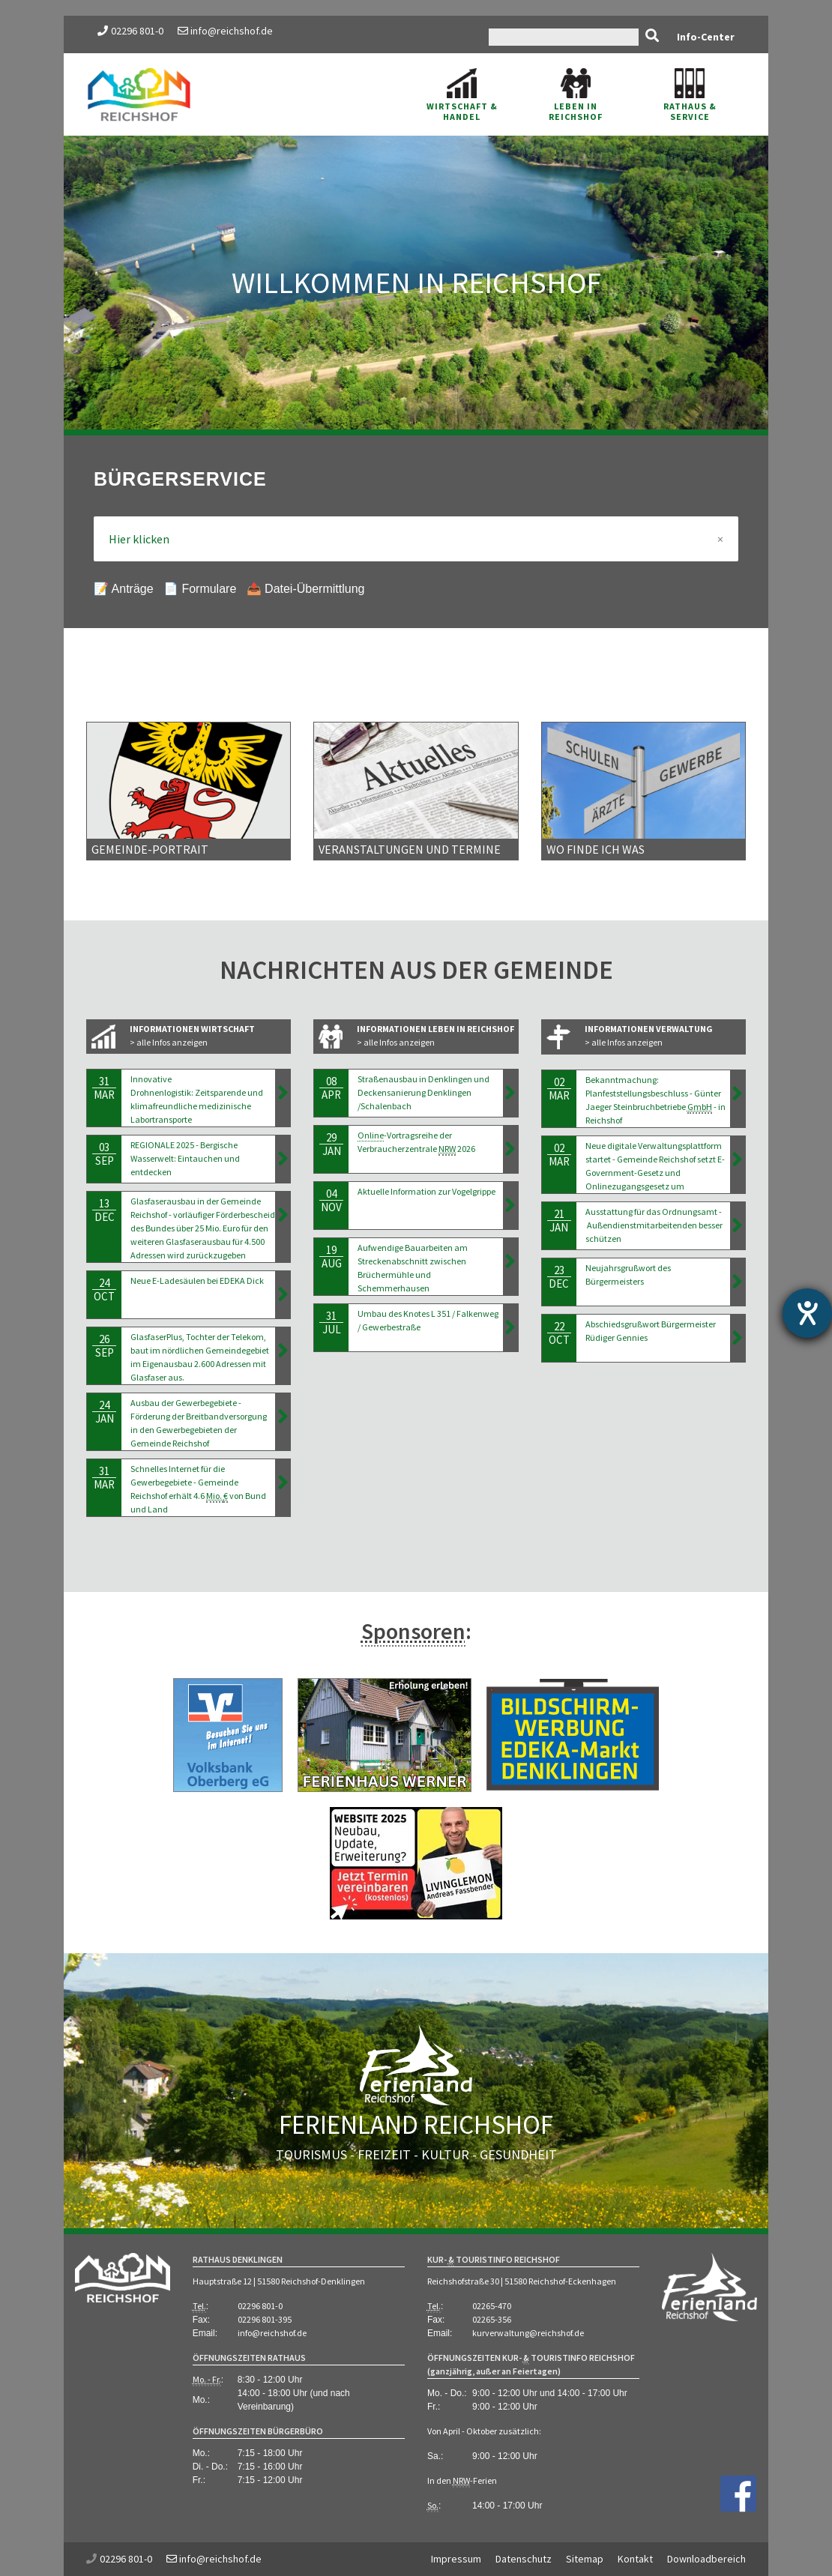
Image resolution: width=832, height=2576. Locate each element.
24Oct (104, 1289)
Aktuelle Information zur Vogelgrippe (426, 1191)
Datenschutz (523, 2559)
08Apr (331, 1088)
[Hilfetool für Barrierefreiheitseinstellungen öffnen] (807, 1313)
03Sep (104, 1154)
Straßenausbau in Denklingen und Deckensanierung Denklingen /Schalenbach (423, 1092)
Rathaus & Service (690, 95)
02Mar (559, 1089)
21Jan (559, 1220)
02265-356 (491, 2319)
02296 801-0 (137, 30)
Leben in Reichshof (576, 95)
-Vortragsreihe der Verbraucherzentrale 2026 (416, 1142)
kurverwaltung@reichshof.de (528, 2332)
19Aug (331, 1256)
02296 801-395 (265, 2319)
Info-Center (706, 36)
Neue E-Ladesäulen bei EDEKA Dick (197, 1280)
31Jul (331, 1322)
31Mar (104, 1088)
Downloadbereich (706, 2559)
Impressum (456, 2559)
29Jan (331, 1144)
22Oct (559, 1333)
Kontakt (635, 2559)
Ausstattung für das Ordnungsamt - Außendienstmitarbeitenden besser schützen (654, 1225)
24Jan (104, 1412)
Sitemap (584, 2559)
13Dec (104, 1210)
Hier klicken (416, 539)
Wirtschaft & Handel (462, 95)
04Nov (331, 1200)
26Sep (104, 1346)
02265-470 (491, 2305)
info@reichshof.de (225, 30)
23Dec (559, 1277)
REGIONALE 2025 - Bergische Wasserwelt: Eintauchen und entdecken (185, 1158)
